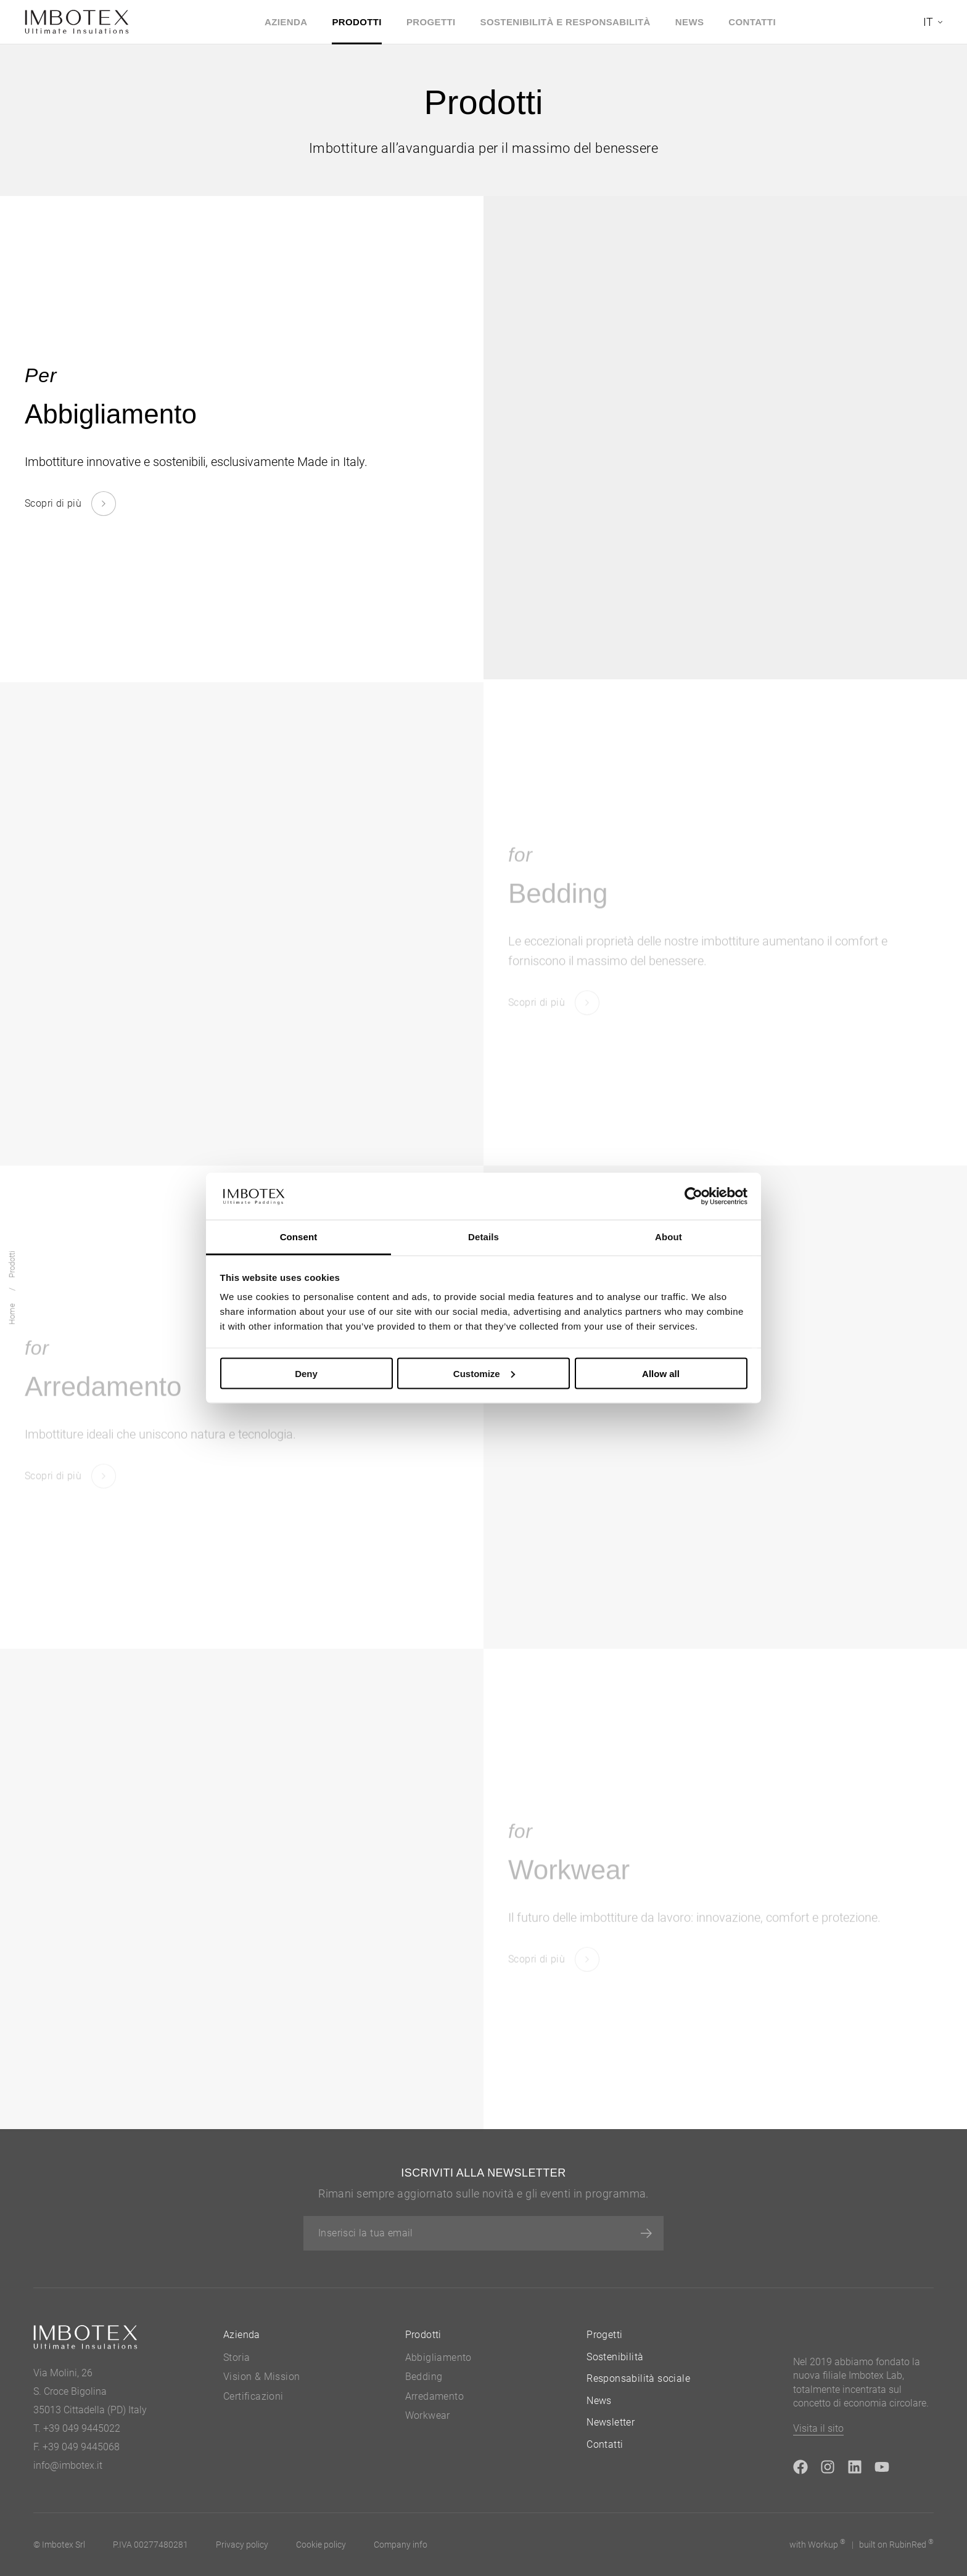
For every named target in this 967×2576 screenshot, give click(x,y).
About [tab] (668, 1237)
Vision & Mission (261, 2376)
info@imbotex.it (67, 2465)
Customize (484, 1373)
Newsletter (610, 2422)
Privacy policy (242, 2544)
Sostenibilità (614, 2357)
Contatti (752, 22)
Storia (236, 2357)
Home (12, 1314)
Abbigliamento (438, 2357)
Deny (306, 1373)
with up (817, 2543)
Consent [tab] (299, 1237)
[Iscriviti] (646, 2233)
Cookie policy (321, 2544)
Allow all (661, 1373)
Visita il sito (818, 2428)
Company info (400, 2544)
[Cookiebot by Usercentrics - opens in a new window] (693, 1196)
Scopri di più (53, 503)
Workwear (427, 2415)
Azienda (286, 22)
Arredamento (434, 2396)
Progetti (431, 22)
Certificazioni (253, 2396)
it (928, 21)
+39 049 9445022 (81, 2428)
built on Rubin (896, 2543)
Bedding (424, 2376)
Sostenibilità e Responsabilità (565, 22)
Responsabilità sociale (638, 2378)
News (689, 22)
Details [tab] (483, 1237)
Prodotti (357, 22)
